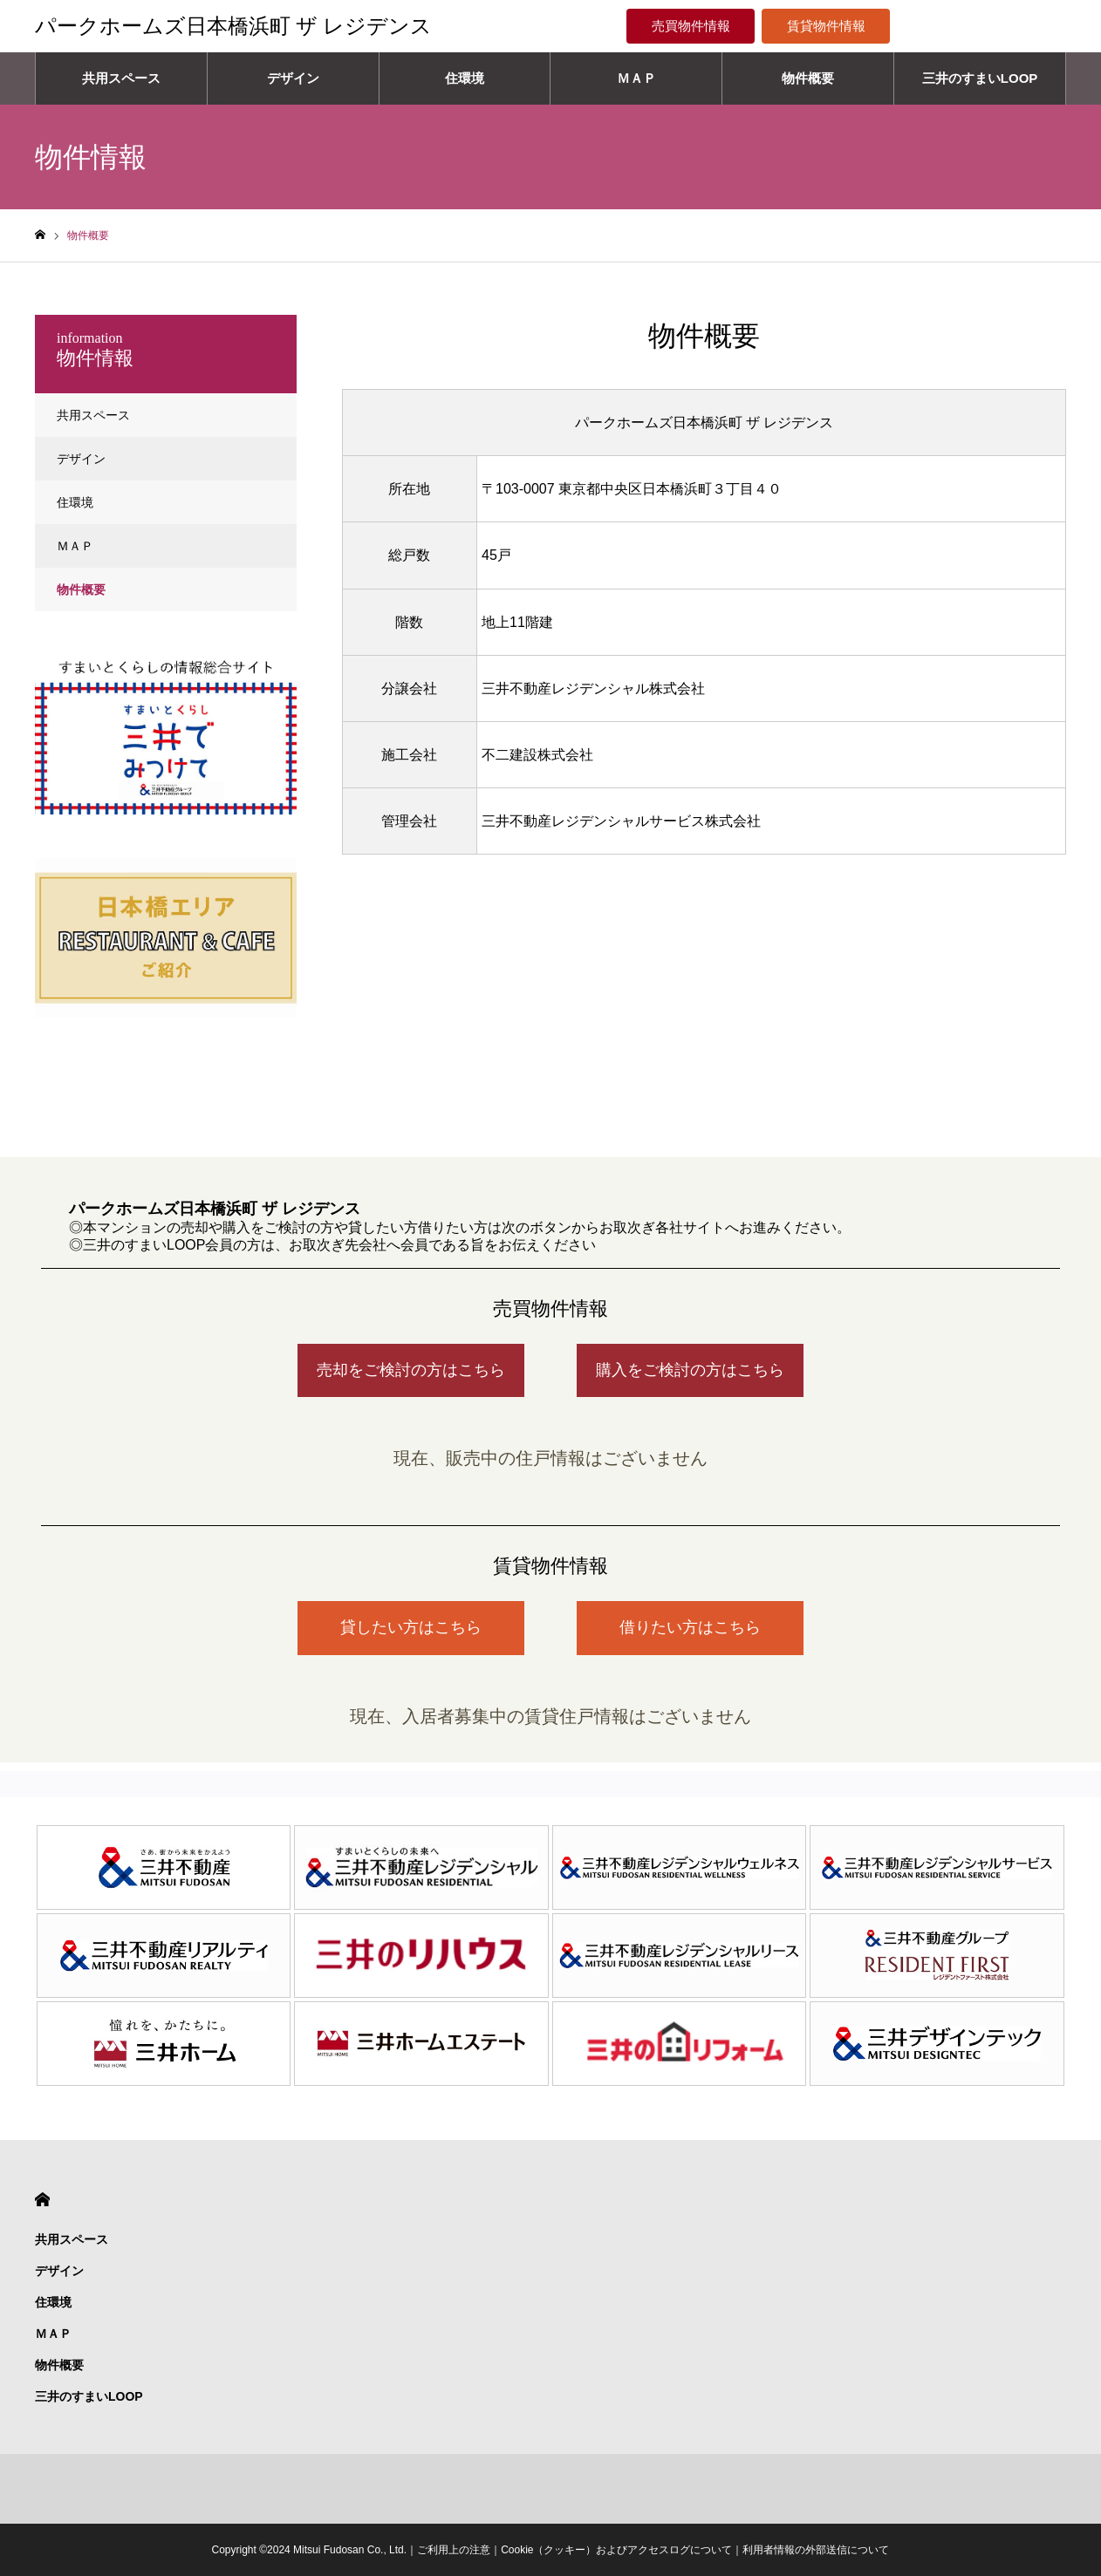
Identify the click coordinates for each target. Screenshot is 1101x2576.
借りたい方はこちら (690, 1627)
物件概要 (808, 78)
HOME (42, 2199)
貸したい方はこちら (411, 1627)
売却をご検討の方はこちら (411, 1370)
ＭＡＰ (636, 78)
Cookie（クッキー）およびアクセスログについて (616, 2550)
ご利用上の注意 (453, 2550)
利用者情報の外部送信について (815, 2550)
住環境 (464, 78)
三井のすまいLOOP (980, 78)
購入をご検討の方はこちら (690, 1370)
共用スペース (121, 78)
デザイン (293, 78)
